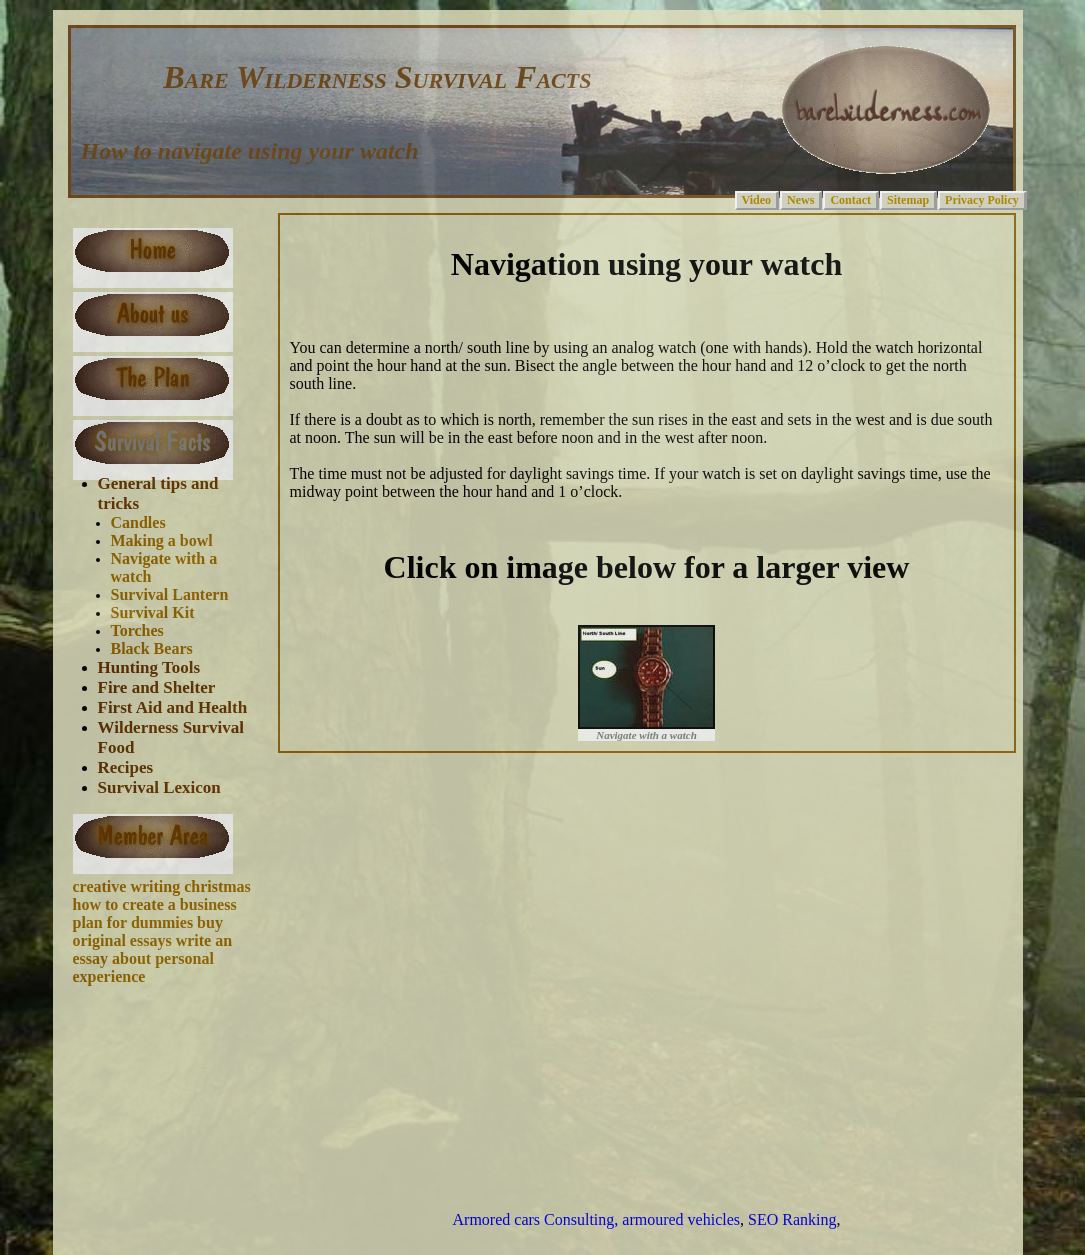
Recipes (126, 767)
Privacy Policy (982, 200)
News (800, 200)
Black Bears (152, 648)
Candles (138, 522)
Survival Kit (153, 612)
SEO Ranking (792, 1219)
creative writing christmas (162, 886)
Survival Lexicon (159, 787)
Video (757, 200)
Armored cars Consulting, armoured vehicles (596, 1219)
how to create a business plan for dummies (155, 913)
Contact (850, 200)
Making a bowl (162, 540)
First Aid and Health (173, 707)
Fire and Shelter (157, 687)
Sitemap (908, 200)
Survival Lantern (170, 594)
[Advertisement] (168, 1076)
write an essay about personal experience (153, 958)
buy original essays (148, 931)
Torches (137, 630)
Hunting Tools (149, 667)
